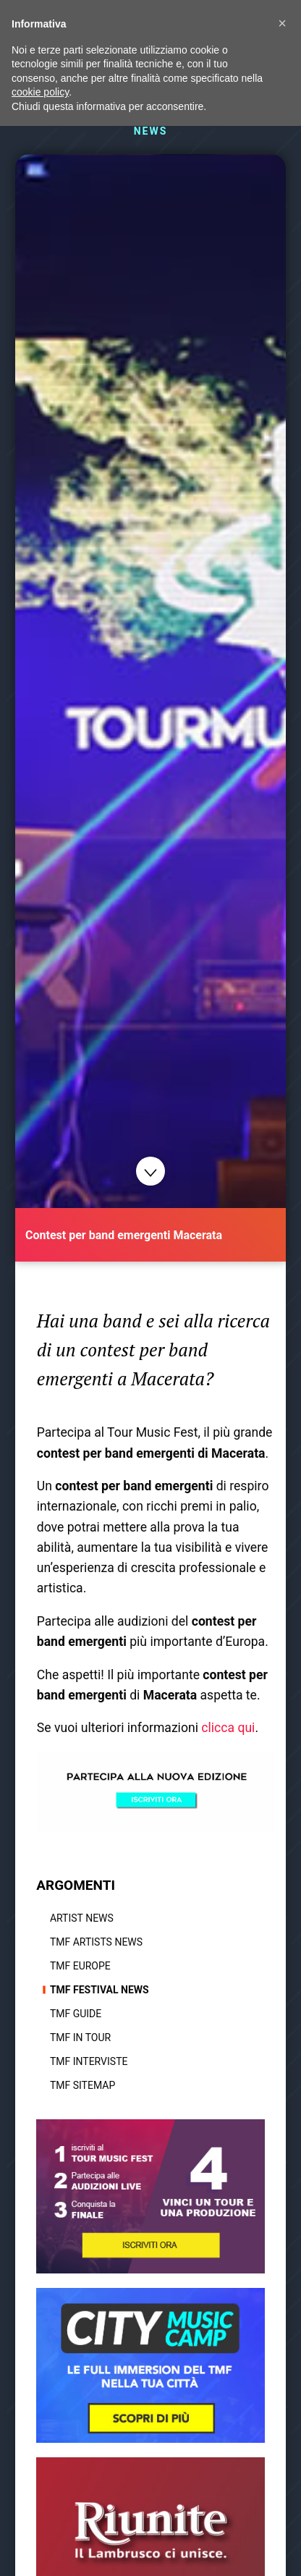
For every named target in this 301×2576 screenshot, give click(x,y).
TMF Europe (80, 1966)
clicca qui (228, 1727)
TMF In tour (80, 2037)
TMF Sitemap (82, 2085)
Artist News (82, 1918)
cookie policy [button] (40, 92)
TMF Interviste (89, 2061)
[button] (282, 23)
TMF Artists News (96, 1942)
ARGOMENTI (75, 1885)
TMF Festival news (99, 1990)
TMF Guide (75, 2013)
